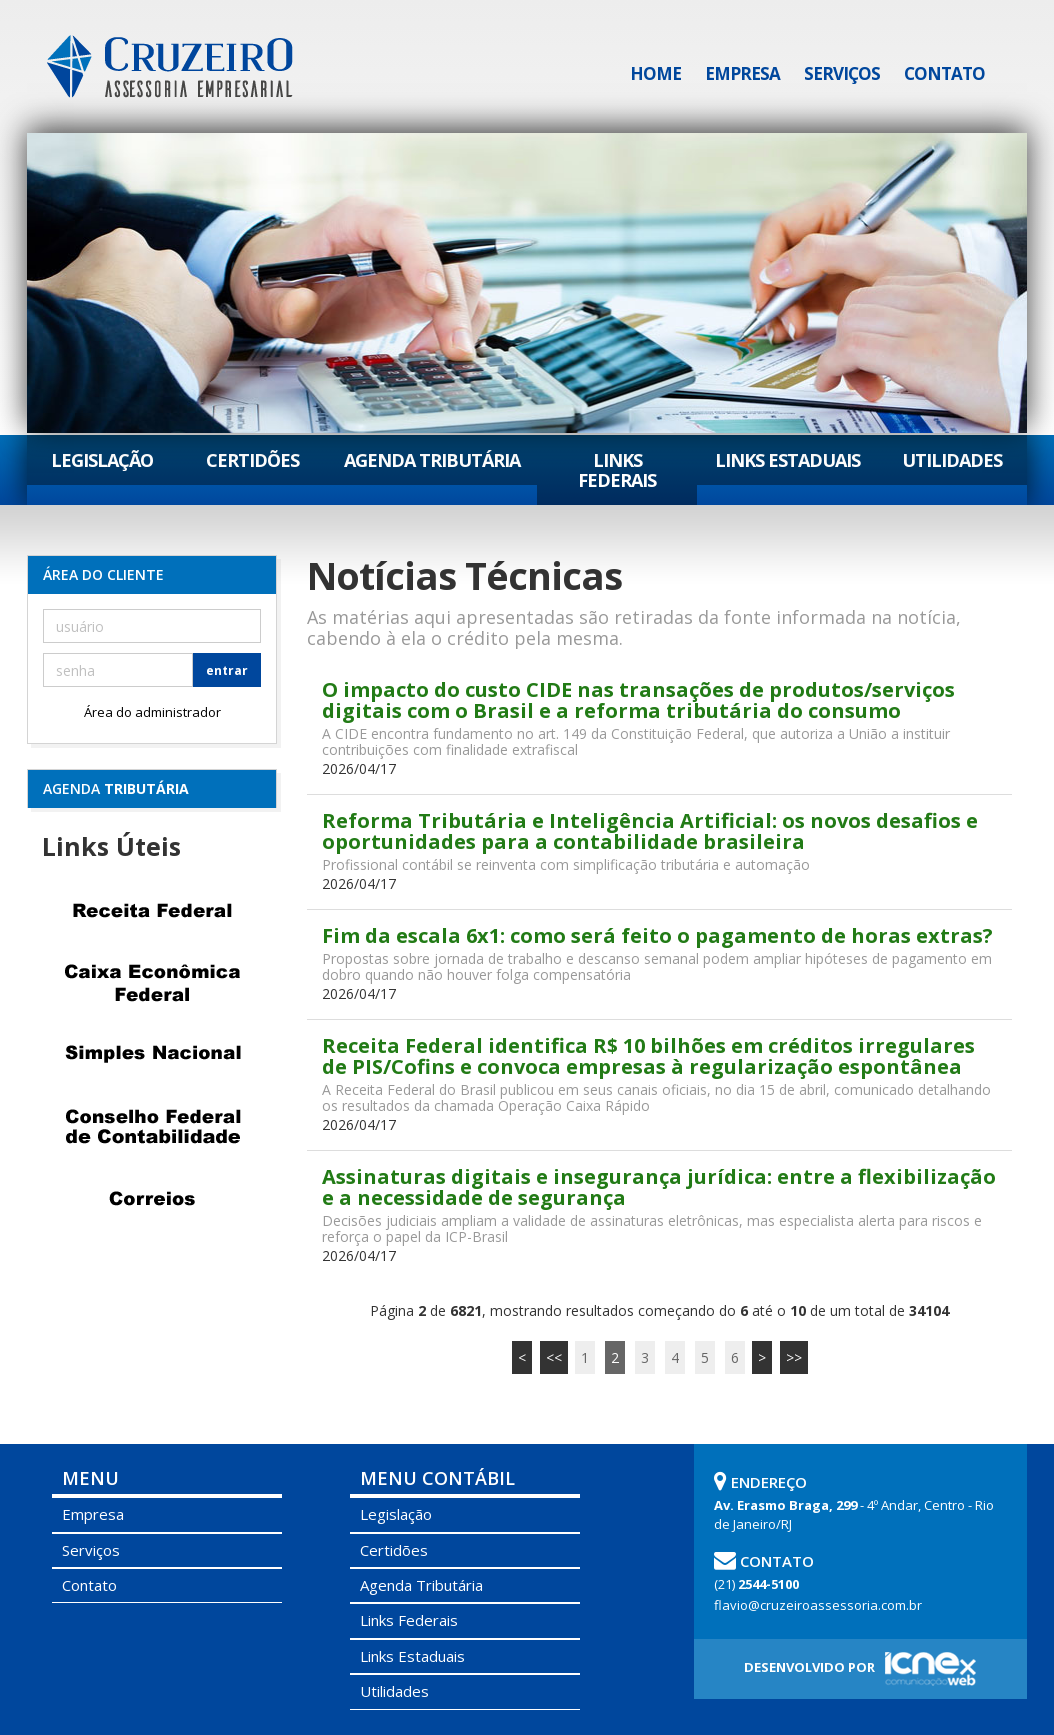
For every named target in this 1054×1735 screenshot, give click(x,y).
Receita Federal (152, 911)
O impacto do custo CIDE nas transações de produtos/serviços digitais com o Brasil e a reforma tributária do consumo (638, 700)
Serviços (842, 73)
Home (655, 73)
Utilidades (952, 460)
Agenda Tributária (432, 460)
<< (554, 1357)
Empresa (742, 73)
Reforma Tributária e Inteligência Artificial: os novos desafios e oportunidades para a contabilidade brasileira (650, 831)
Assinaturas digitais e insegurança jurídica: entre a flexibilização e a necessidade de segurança (659, 1187)
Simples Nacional (152, 1055)
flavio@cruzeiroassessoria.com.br (818, 1605)
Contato (944, 73)
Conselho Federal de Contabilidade (152, 1127)
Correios (152, 1199)
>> (794, 1357)
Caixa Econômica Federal (152, 983)
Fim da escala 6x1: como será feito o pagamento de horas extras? (657, 935)
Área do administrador (152, 712)
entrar (227, 670)
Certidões (252, 460)
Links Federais (617, 470)
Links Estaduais (787, 460)
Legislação (102, 460)
